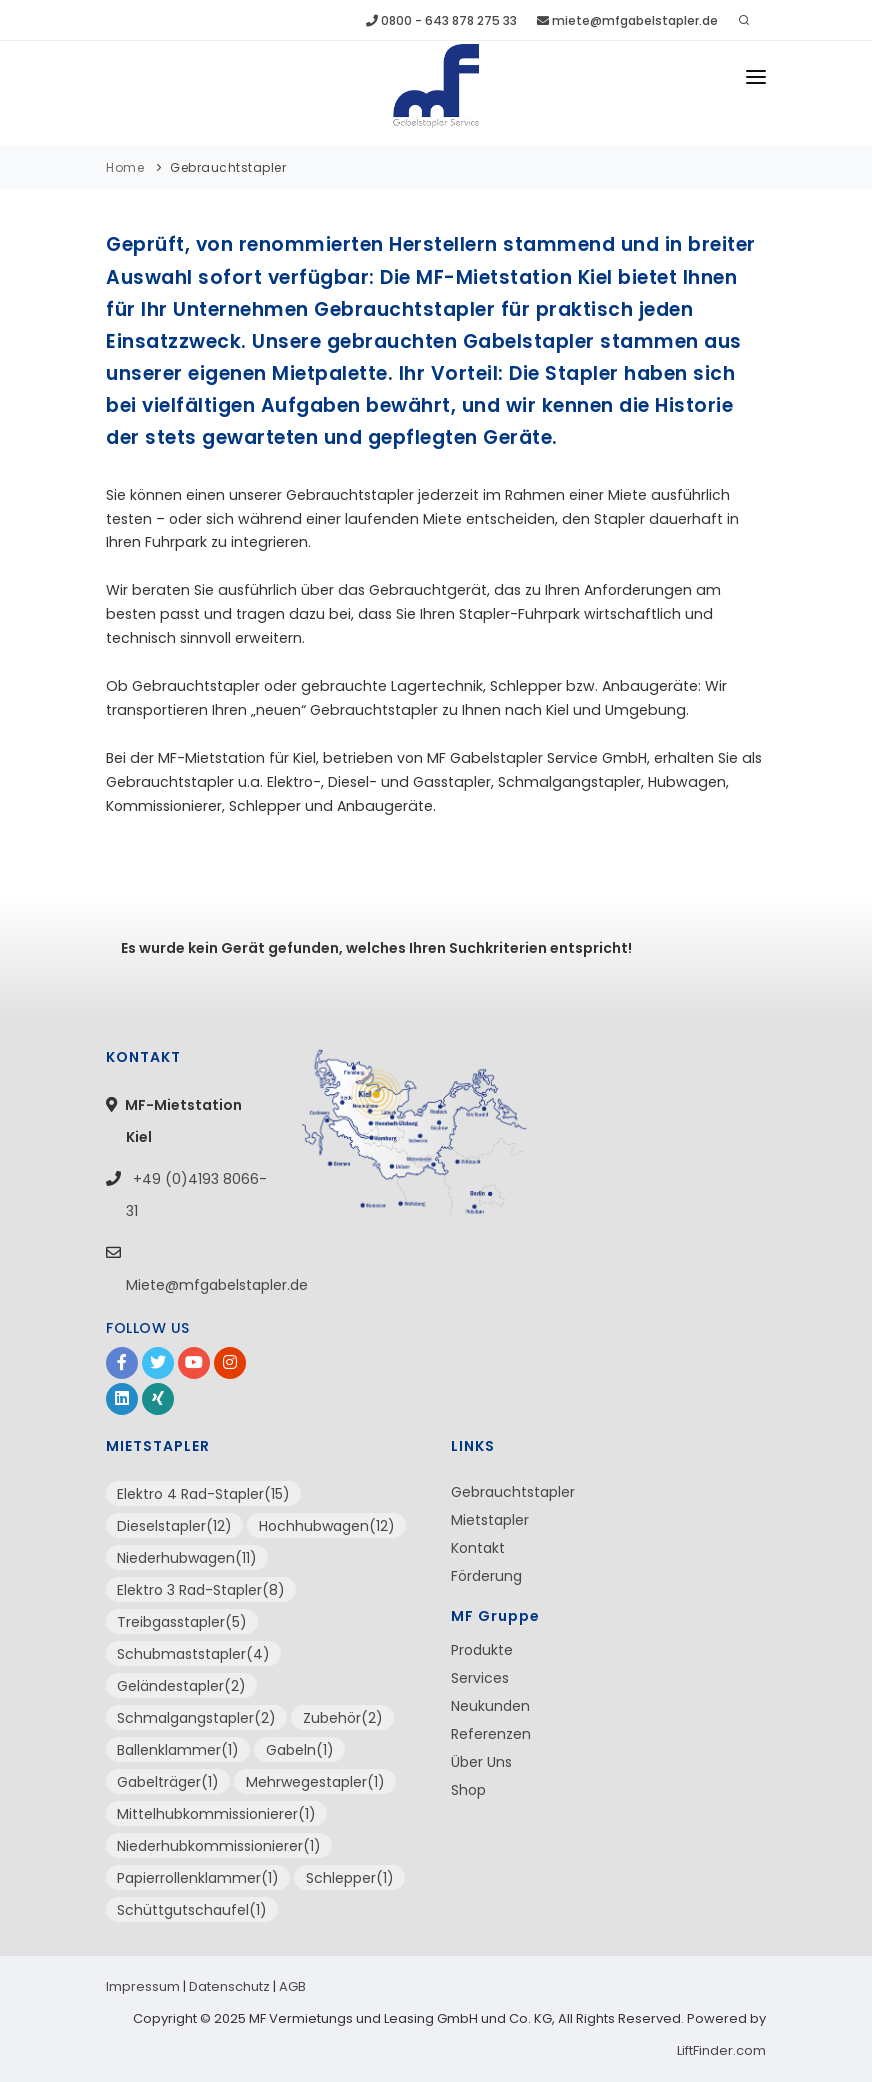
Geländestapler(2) (181, 1686)
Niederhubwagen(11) (187, 1558)
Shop (468, 1790)
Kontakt (478, 1548)
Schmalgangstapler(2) (196, 1718)
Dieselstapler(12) (174, 1526)
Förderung (486, 1576)
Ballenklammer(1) (178, 1750)
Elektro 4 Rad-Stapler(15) (203, 1494)
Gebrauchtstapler (228, 167)
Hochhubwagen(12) (327, 1526)
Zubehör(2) (343, 1718)
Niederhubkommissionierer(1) (219, 1846)
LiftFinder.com (721, 2050)
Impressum (143, 1986)
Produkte (482, 1650)
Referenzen (491, 1734)
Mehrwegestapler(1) (315, 1782)
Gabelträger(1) (168, 1782)
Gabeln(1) (300, 1750)
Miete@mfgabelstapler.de (217, 1285)
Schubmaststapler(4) (193, 1654)
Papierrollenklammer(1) (198, 1878)
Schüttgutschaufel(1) (192, 1910)
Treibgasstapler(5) (182, 1622)
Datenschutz (229, 1986)
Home (125, 167)
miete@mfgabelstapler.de (627, 20)
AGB (292, 1986)
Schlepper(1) (350, 1878)
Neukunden (490, 1706)
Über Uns (481, 1762)
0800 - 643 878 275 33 (441, 20)
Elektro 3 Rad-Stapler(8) (201, 1590)
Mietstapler (490, 1520)
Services (480, 1678)
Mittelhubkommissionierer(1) (216, 1814)
